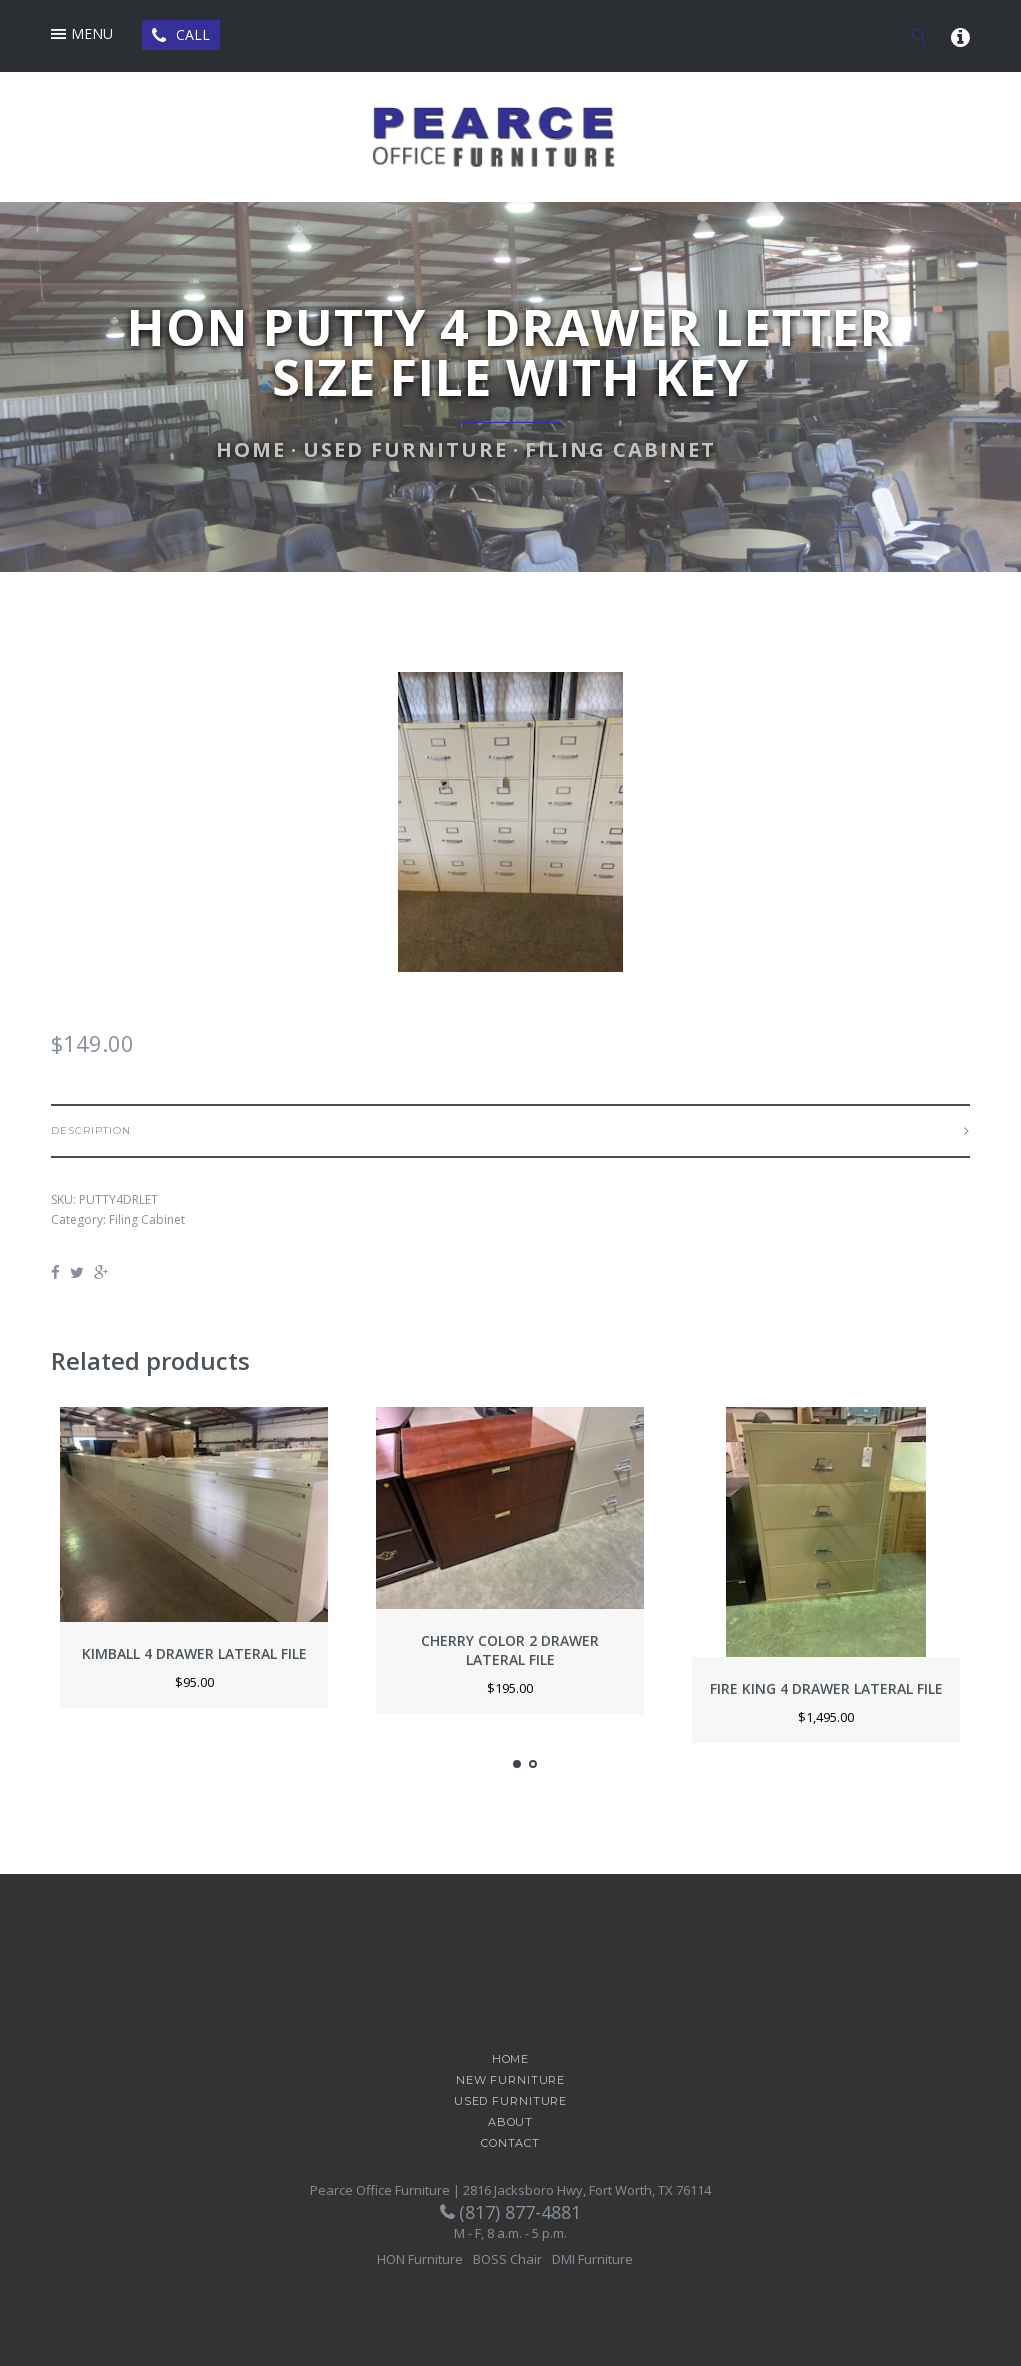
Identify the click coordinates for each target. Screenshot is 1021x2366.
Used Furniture (405, 449)
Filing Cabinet (620, 449)
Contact (510, 2143)
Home (251, 449)
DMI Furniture (592, 2259)
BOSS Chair (507, 2259)
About (510, 2122)
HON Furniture (420, 2259)
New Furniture (510, 2080)
